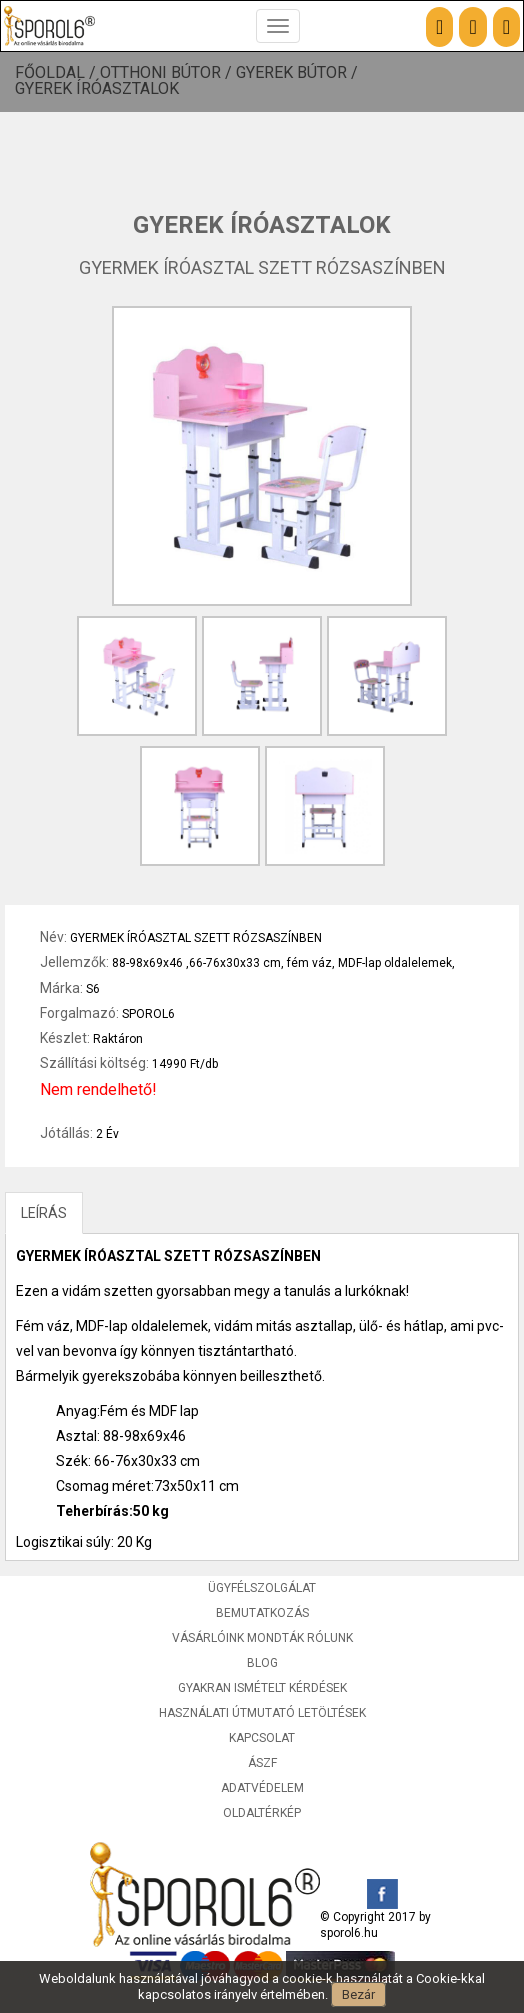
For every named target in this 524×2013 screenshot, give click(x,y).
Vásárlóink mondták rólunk (262, 1638)
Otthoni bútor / (168, 73)
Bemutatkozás (262, 1613)
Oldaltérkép (262, 1813)
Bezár (358, 1994)
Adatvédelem (262, 1788)
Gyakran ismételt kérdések (262, 1688)
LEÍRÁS (44, 1213)
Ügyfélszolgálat (262, 1588)
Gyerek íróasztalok (97, 89)
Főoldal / (57, 73)
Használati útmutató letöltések (262, 1713)
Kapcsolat (262, 1738)
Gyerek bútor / (299, 73)
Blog (262, 1663)
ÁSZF (262, 1763)
